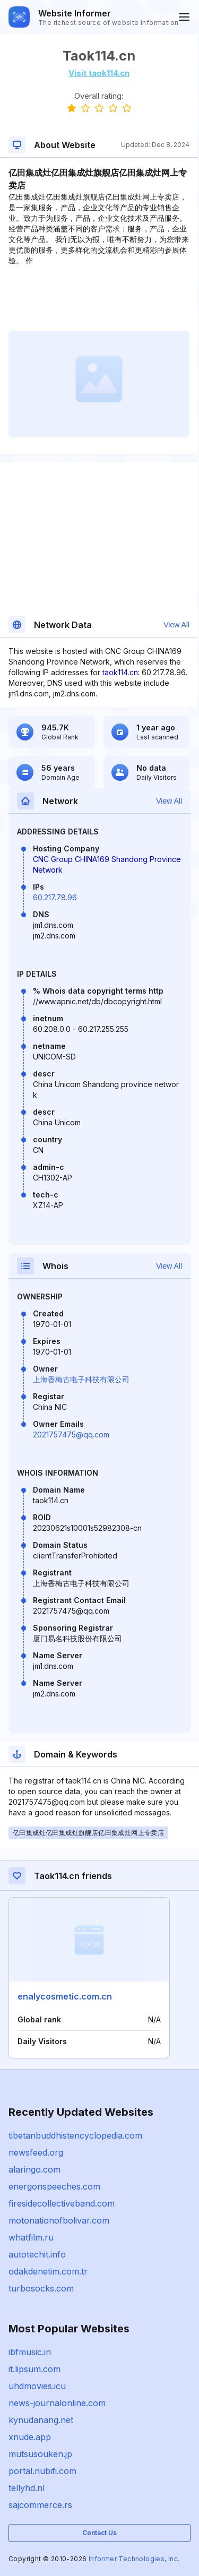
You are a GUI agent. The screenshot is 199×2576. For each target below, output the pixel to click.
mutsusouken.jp (40, 2454)
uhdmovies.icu (37, 2386)
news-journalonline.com (57, 2403)
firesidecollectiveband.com (61, 2203)
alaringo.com (34, 2169)
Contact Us (99, 2533)
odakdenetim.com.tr (48, 2271)
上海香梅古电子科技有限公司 (81, 1379)
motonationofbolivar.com (58, 2220)
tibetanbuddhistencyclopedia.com (75, 2135)
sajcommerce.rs (40, 2505)
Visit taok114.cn (98, 73)
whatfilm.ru (31, 2237)
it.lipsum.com (34, 2369)
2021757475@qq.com (71, 1434)
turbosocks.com (41, 2288)
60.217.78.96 (55, 897)
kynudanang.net (40, 2420)
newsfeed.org (35, 2152)
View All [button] (176, 625)
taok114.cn (120, 672)
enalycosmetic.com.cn (65, 1996)
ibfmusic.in (29, 2352)
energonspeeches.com (54, 2186)
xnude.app (29, 2437)
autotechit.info (37, 2254)
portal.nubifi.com (42, 2471)
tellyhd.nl (26, 2488)
